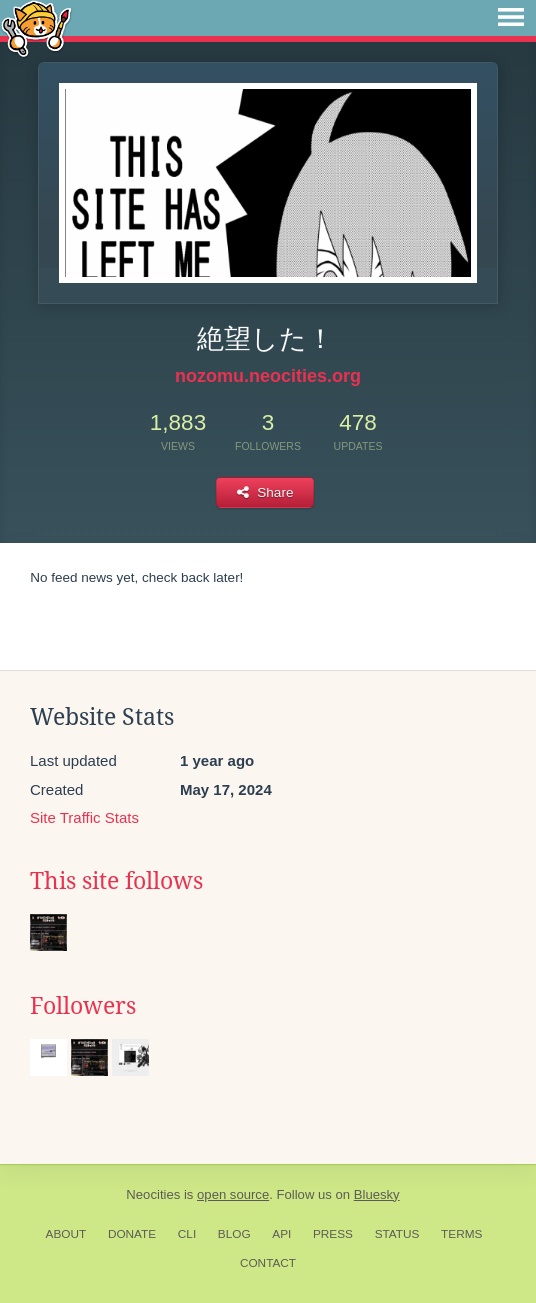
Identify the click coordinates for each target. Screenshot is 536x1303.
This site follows (116, 881)
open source (233, 1194)
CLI (187, 1234)
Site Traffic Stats (84, 817)
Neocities (153, 1194)
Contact (268, 1263)
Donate (132, 1234)
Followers (83, 1006)
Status (397, 1234)
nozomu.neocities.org (268, 376)
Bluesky (377, 1194)
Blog (234, 1234)
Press (333, 1234)
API (281, 1234)
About (66, 1234)
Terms (461, 1234)
